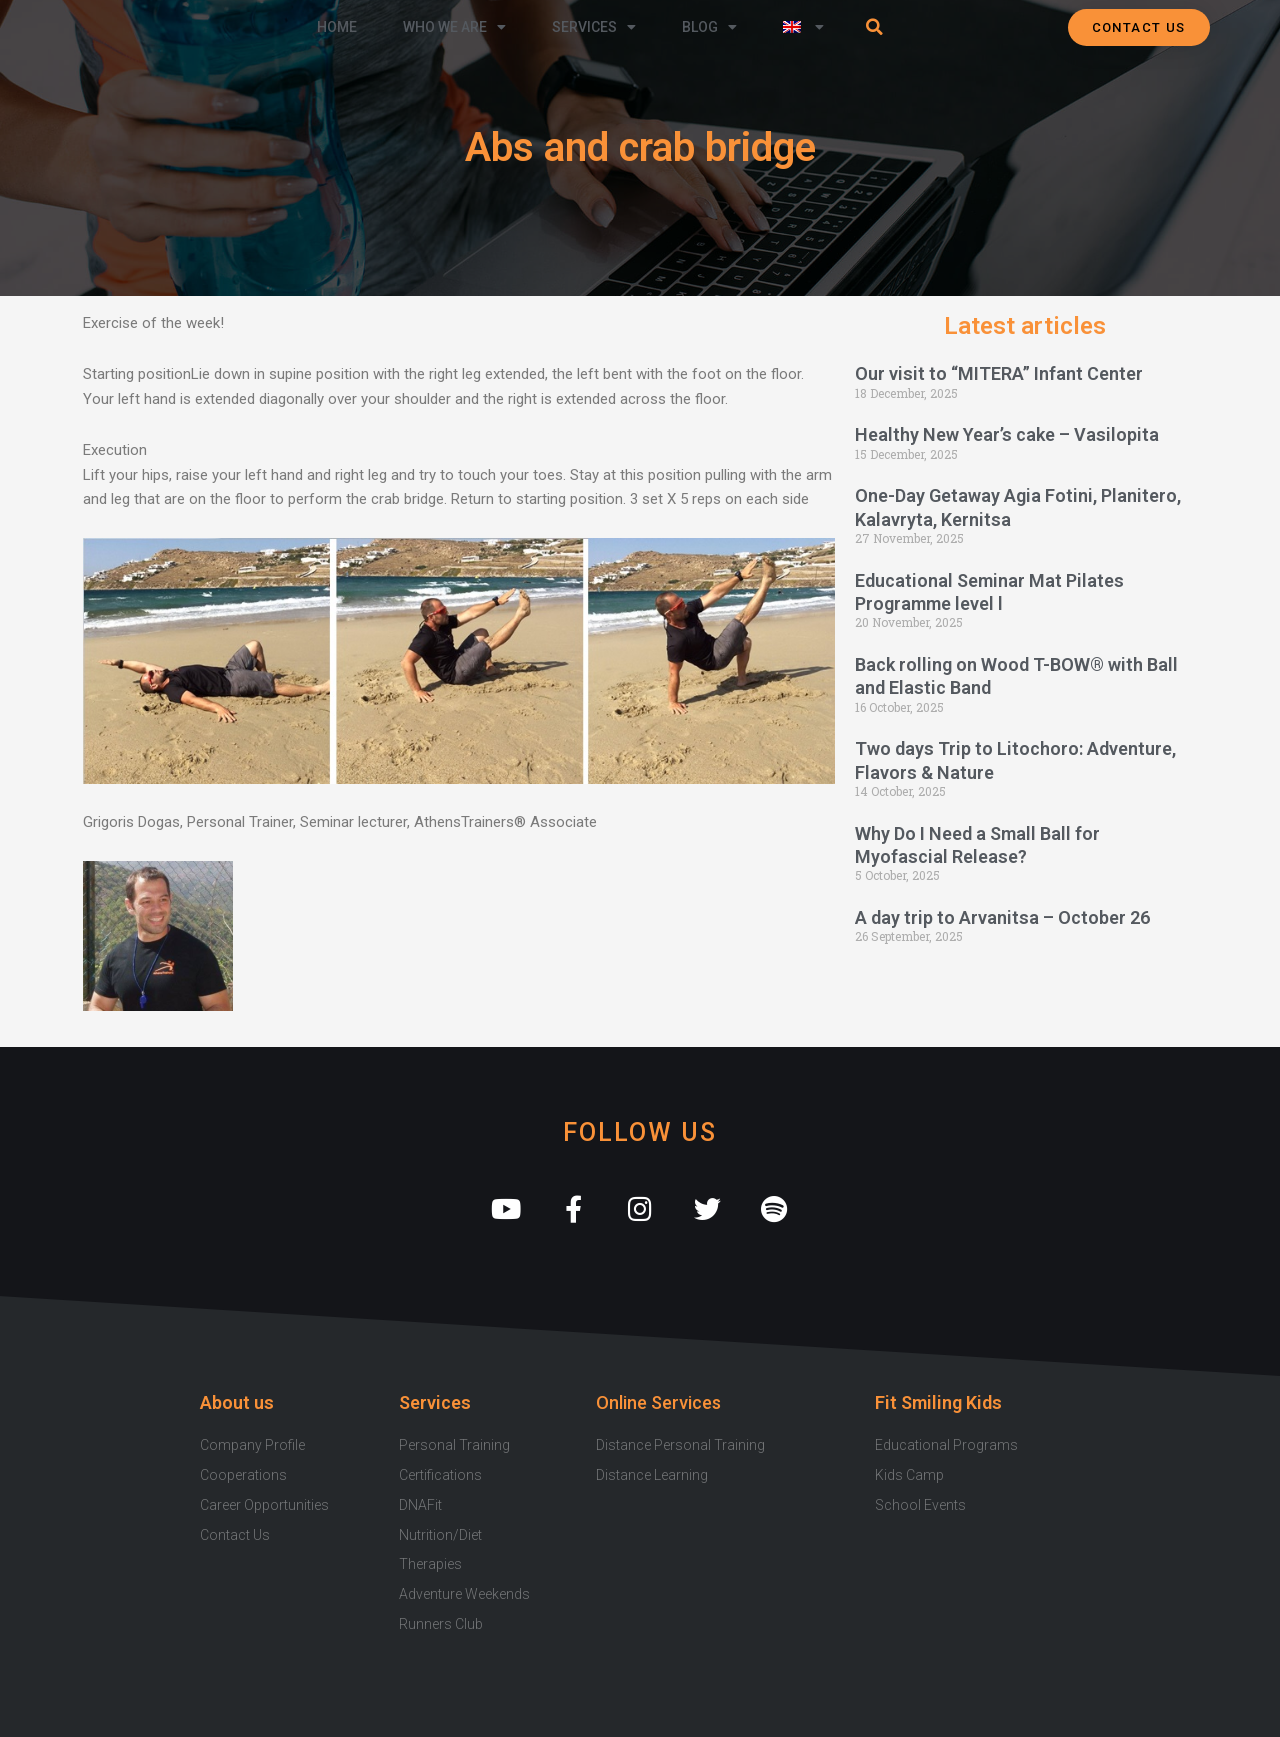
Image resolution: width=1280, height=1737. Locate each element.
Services (594, 27)
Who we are (454, 27)
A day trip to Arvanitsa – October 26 (1002, 917)
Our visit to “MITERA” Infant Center (999, 373)
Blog (709, 27)
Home (337, 27)
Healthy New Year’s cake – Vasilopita (1007, 434)
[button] (875, 27)
